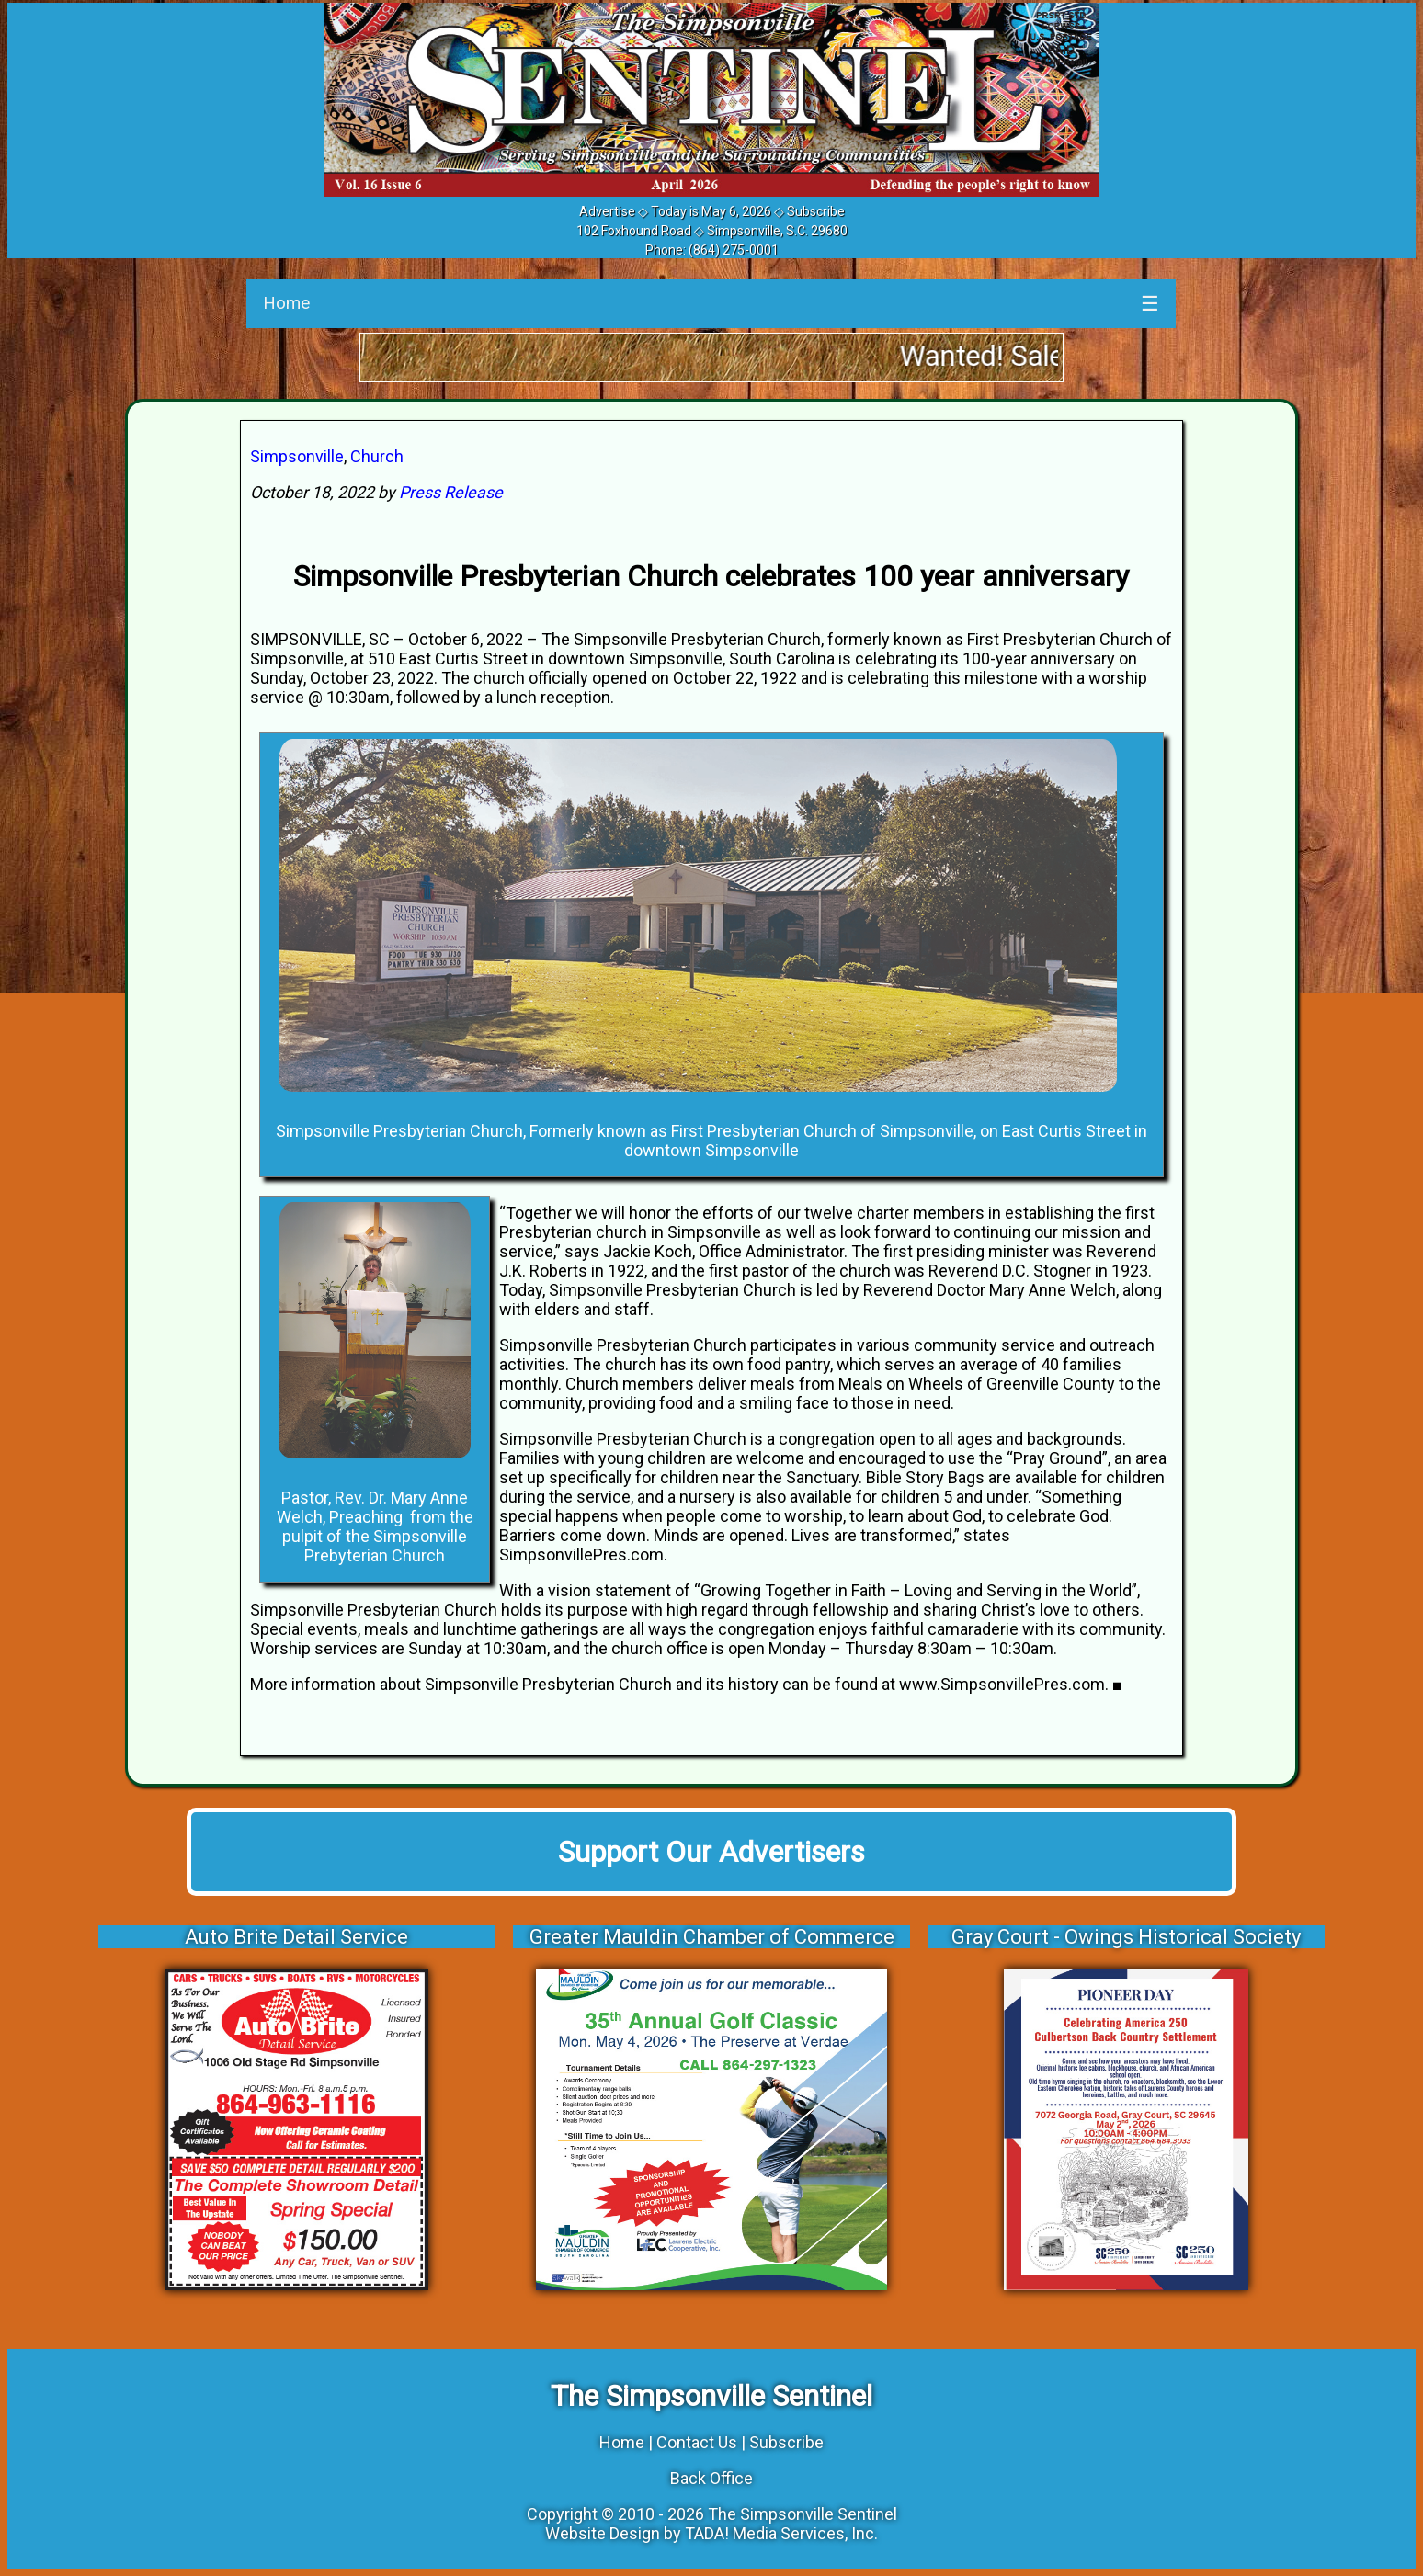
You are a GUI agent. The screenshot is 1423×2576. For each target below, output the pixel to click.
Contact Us (696, 2442)
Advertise (607, 211)
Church (377, 456)
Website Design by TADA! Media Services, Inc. (711, 2533)
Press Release (451, 492)
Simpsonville (297, 456)
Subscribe (816, 211)
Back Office (711, 2478)
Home (286, 302)
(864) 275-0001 (734, 250)
